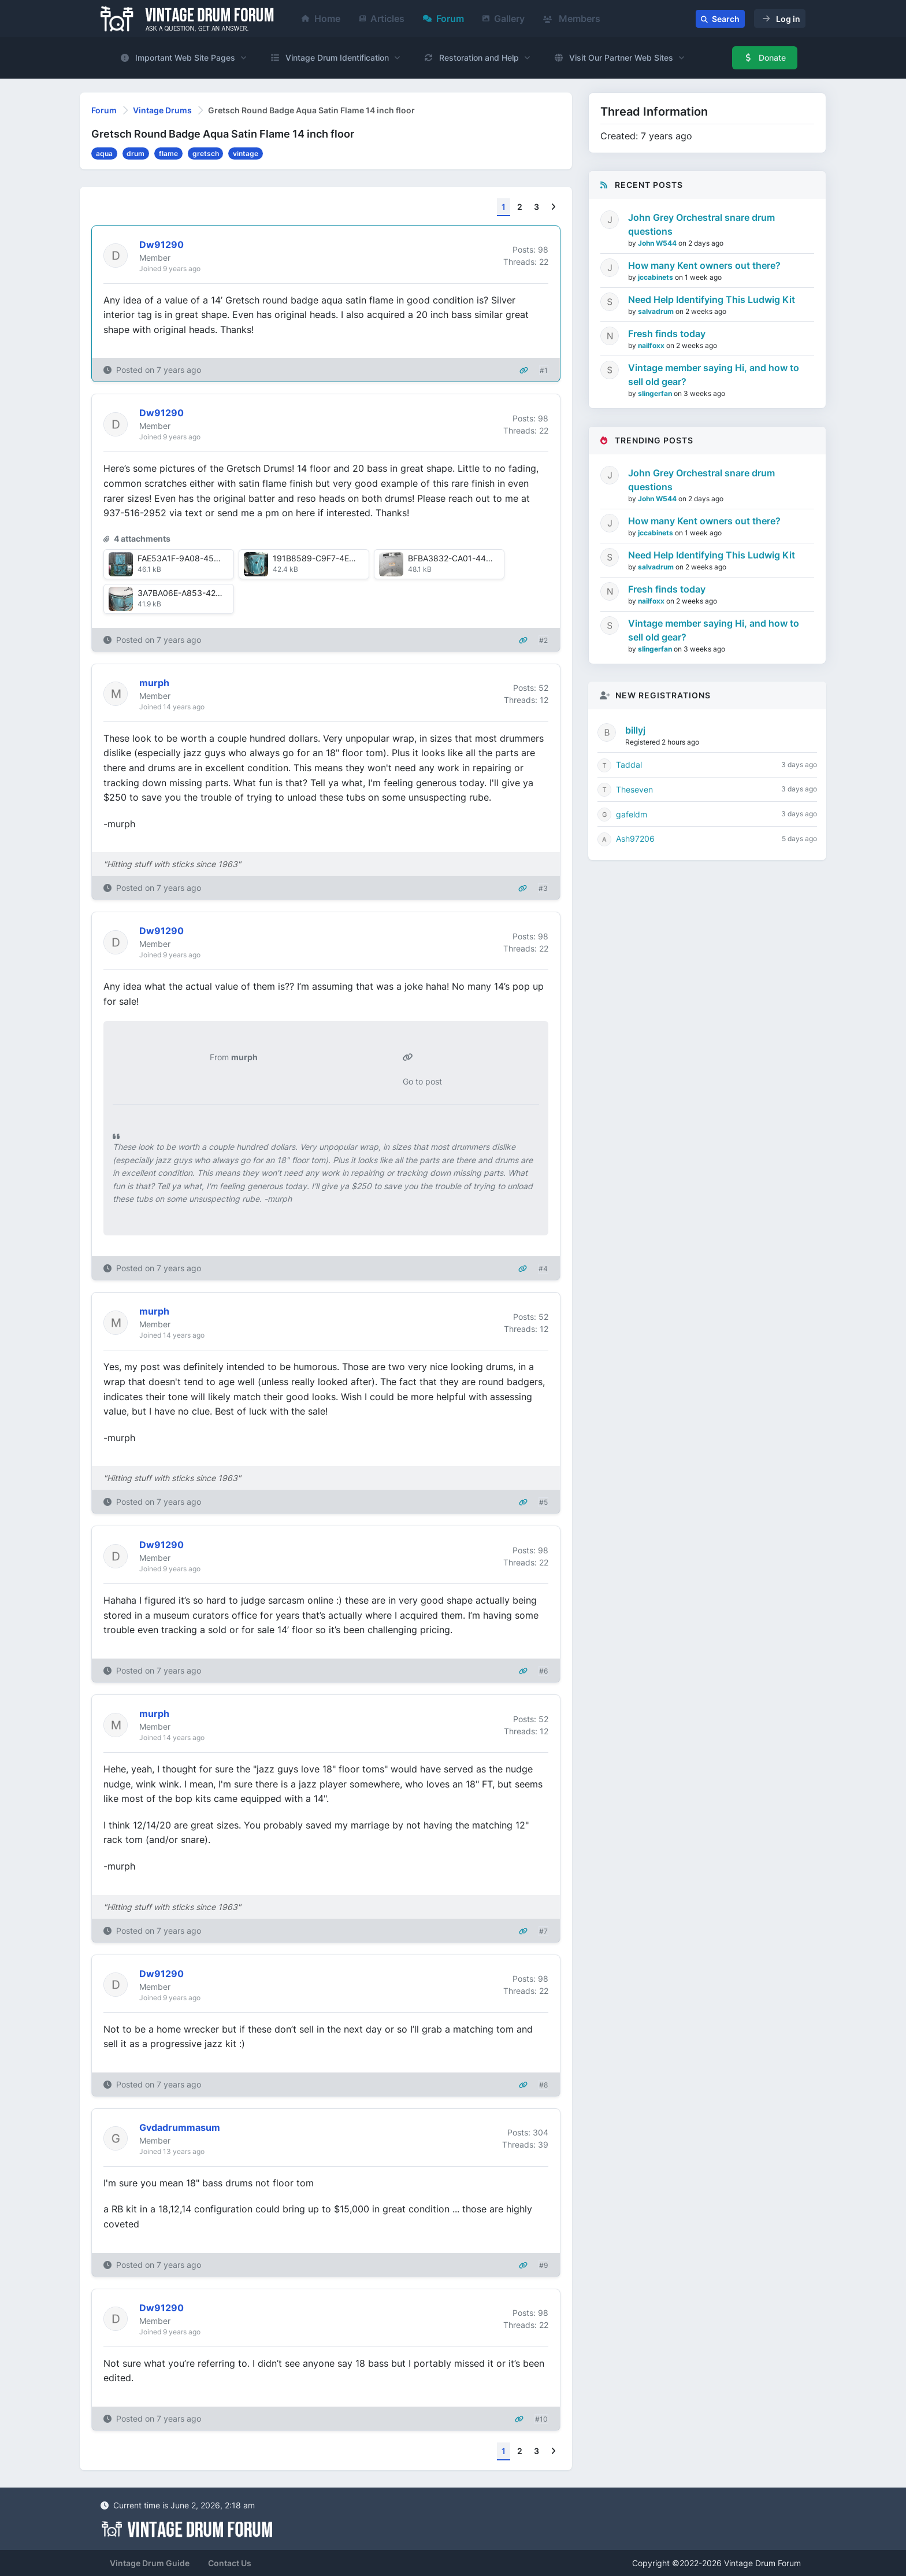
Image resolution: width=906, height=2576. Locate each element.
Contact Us (229, 2563)
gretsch (205, 153)
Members (571, 18)
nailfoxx (652, 345)
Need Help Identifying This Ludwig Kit (711, 299)
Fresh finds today (667, 333)
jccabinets (656, 277)
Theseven (634, 789)
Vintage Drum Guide (150, 2563)
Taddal (629, 764)
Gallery (503, 18)
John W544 (658, 243)
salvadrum (656, 311)
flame (168, 153)
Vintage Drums (162, 110)
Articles (381, 18)
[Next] (553, 207)
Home (321, 18)
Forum (443, 18)
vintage (245, 153)
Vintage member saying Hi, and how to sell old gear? (713, 374)
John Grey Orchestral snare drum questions (701, 224)
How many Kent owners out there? (704, 265)
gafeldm (631, 814)
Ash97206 (635, 838)
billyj (635, 730)
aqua (104, 153)
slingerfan (656, 393)
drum (135, 153)
